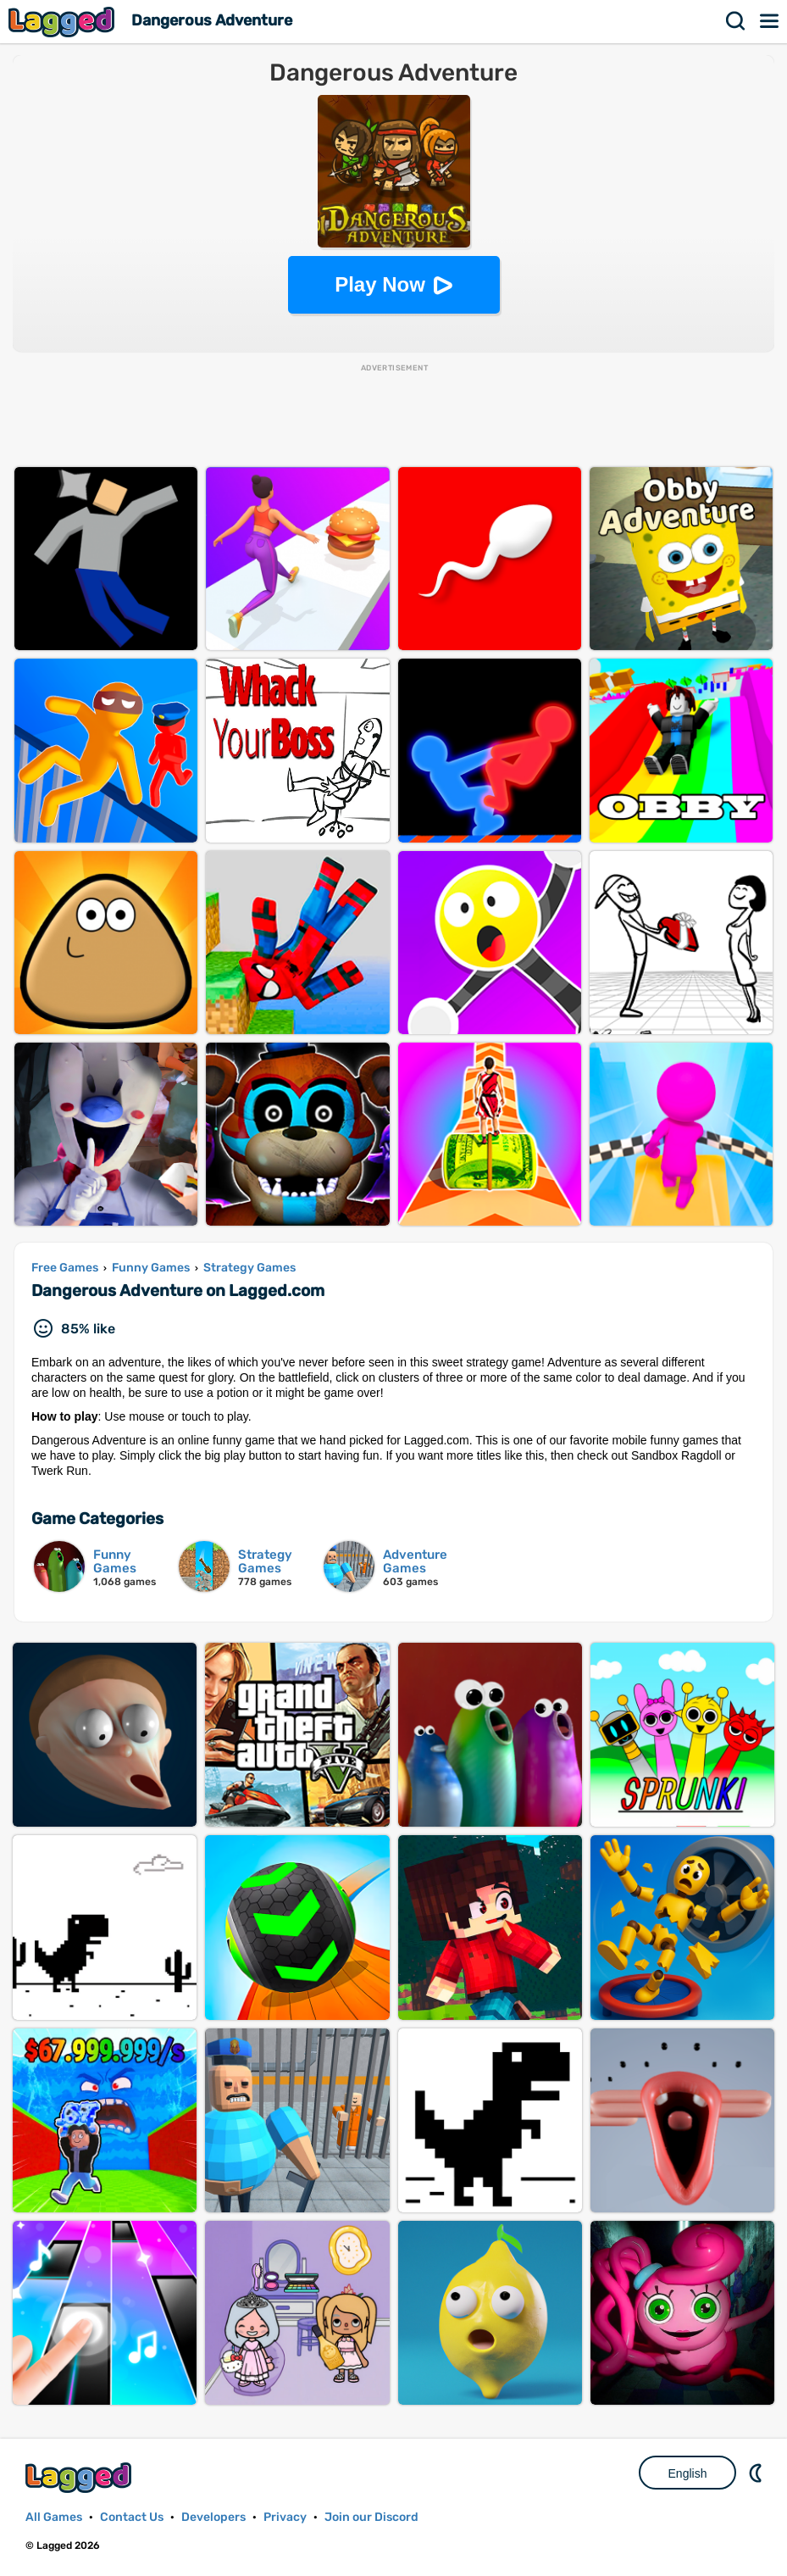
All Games (53, 2517)
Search (736, 21)
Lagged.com (80, 2477)
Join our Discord (371, 2517)
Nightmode (757, 2473)
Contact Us (131, 2517)
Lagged (63, 21)
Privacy (285, 2517)
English (687, 2473)
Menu (770, 21)
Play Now (380, 284)
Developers (213, 2517)
